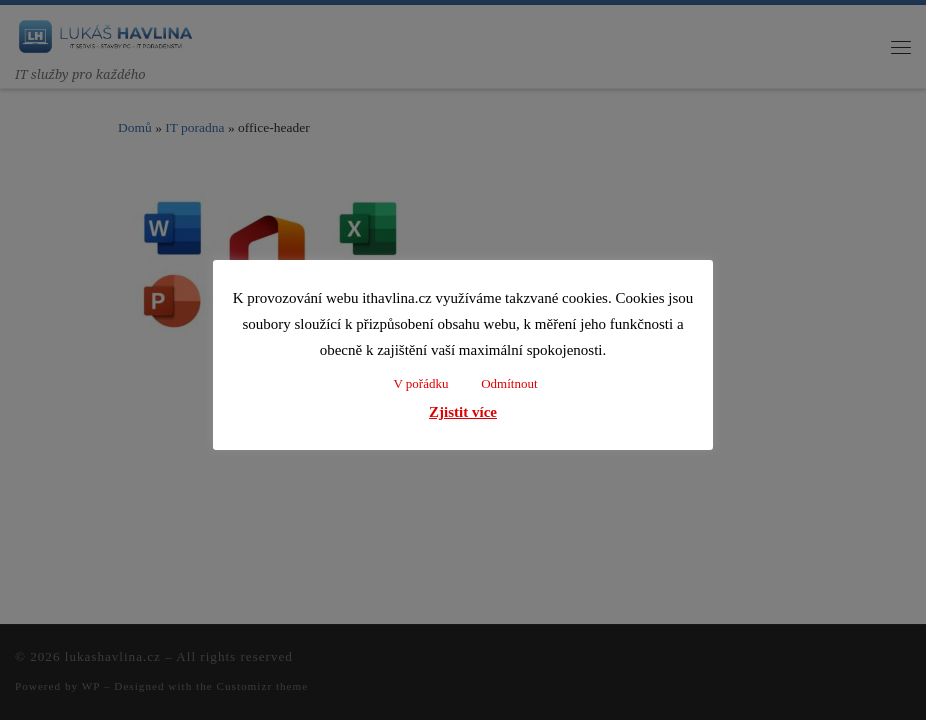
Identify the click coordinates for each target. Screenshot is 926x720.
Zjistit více (463, 412)
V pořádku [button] (420, 383)
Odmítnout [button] (509, 383)
